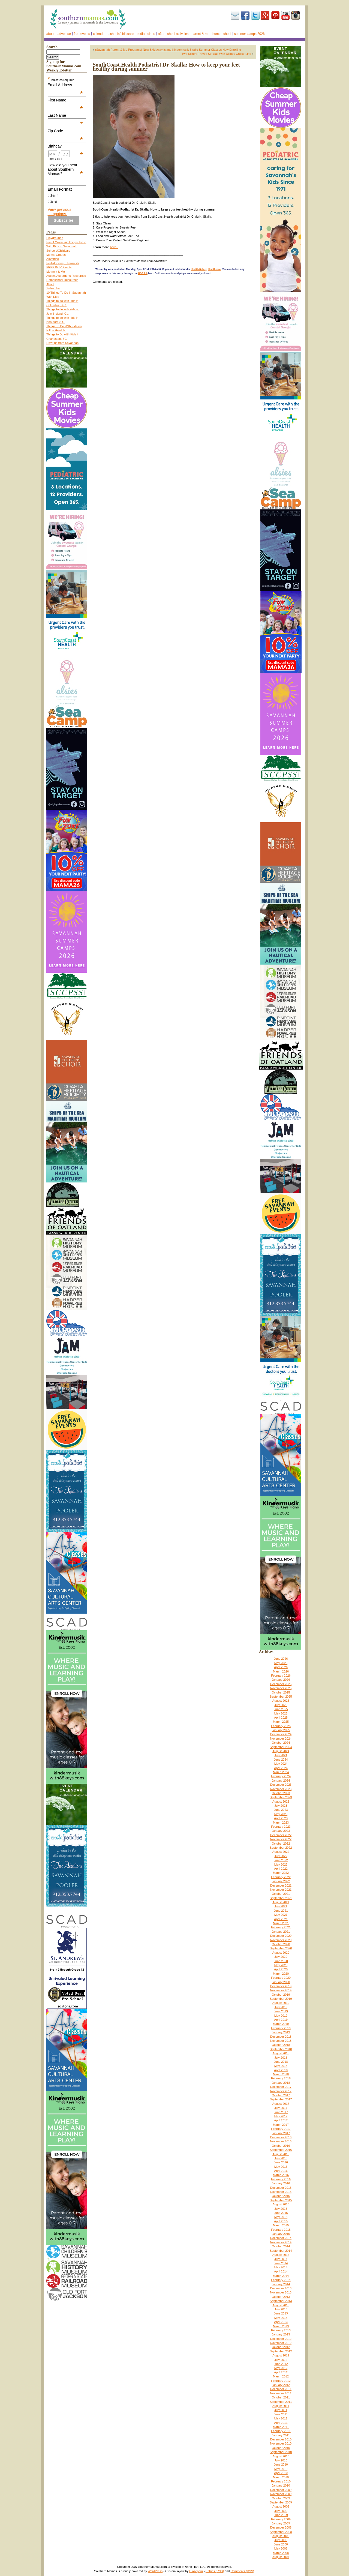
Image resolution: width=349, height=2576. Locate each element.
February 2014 (281, 2279)
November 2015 (280, 2191)
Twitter (255, 15)
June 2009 (281, 2515)
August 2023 (280, 1801)
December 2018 (280, 2036)
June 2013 (281, 2313)
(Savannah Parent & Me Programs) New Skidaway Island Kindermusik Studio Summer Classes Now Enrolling (168, 49)
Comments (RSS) (242, 2571)
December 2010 (280, 2439)
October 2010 (281, 2447)
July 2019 (280, 2007)
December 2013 (280, 2288)
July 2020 (280, 1956)
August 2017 (280, 2103)
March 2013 (281, 2326)
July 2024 (280, 1755)
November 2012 (280, 2342)
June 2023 (281, 1809)
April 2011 (281, 2422)
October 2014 (281, 2246)
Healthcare (214, 269)
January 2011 (281, 2435)
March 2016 (281, 2174)
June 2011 (281, 2414)
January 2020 (281, 1982)
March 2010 (281, 2477)
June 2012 (281, 2363)
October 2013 (281, 2296)
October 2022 (281, 1843)
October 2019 (281, 1994)
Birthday (65, 146)
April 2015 (281, 2221)
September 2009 (281, 2502)
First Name (65, 100)
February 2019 (281, 2028)
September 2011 (281, 2401)
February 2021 (281, 1927)
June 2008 (281, 2544)
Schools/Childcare (121, 33)
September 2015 (281, 2200)
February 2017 (281, 2128)
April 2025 (281, 1717)
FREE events (82, 33)
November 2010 (280, 2443)
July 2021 (280, 1906)
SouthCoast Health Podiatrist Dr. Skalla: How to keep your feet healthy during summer (166, 67)
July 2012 (280, 2359)
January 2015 (281, 2233)
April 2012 (281, 2372)
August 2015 (280, 2204)
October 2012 (281, 2347)
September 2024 (281, 1747)
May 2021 (280, 1914)
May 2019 (280, 2015)
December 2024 (280, 1734)
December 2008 (280, 2527)
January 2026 (281, 1679)
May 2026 (280, 1663)
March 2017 (281, 2124)
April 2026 (281, 1667)
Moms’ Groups (56, 254)
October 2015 (281, 2195)
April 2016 (281, 2170)
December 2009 (280, 2489)
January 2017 (281, 2133)
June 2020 (281, 1961)
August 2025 (280, 1700)
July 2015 (280, 2208)
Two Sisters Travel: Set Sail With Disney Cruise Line (216, 53)
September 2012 (281, 2351)
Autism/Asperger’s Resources (66, 275)
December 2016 (280, 2137)
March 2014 (281, 2275)
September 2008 (281, 2531)
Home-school (221, 33)
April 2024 (281, 1768)
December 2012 (280, 2338)
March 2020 (281, 1973)
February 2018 (281, 2078)
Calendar (99, 33)
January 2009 (281, 2523)
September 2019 (281, 1998)
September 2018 (281, 2049)
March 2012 (281, 2376)
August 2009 (280, 2506)
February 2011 (281, 2431)
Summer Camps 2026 (249, 33)
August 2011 (280, 2405)
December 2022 (280, 1835)
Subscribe (235, 15)
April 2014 (281, 2271)
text (54, 202)
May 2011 (280, 2418)
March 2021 (281, 1923)
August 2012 (280, 2355)
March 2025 (281, 1721)
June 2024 (281, 1759)
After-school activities (173, 33)
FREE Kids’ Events (59, 267)
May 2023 (280, 1814)
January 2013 (281, 2334)
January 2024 (281, 1780)
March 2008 (281, 2552)
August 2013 (280, 2305)
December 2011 (280, 2389)
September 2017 (281, 2099)
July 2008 (280, 2540)
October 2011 (281, 2397)
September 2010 (281, 2452)
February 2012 (281, 2380)
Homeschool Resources (62, 279)
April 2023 (281, 1818)
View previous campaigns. (59, 211)
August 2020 (280, 1952)
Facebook (245, 15)
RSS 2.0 (143, 273)
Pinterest (275, 15)
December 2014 (280, 2237)
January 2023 (281, 1830)
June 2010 (281, 2464)
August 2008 (280, 2536)
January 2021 (281, 1931)
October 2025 (281, 1692)
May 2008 (280, 2548)
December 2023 (280, 1784)
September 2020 (281, 1948)
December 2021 (280, 1885)
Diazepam (196, 2571)
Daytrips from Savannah (62, 342)
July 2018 (280, 2057)
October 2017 (281, 2095)
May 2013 (280, 2317)
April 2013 (281, 2321)
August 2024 (280, 1751)
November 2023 (280, 1789)
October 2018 (281, 2044)
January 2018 (281, 2082)
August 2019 (280, 2002)
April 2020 (281, 1969)
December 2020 (280, 1935)
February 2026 (281, 1675)
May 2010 (280, 2468)
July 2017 (280, 2107)
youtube (285, 15)
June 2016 (281, 2162)
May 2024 (280, 1763)
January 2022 (281, 1881)
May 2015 (280, 2216)
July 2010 (280, 2460)
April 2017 (281, 2120)
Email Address (65, 85)
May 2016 (280, 2166)
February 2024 (281, 1776)
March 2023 (281, 1822)
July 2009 (280, 2510)
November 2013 (280, 2292)
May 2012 (280, 2368)
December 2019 (280, 1986)
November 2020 (280, 1940)
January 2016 (281, 2183)
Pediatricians (146, 33)
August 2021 (280, 1902)
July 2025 (280, 1705)
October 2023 (281, 1793)
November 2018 (280, 2040)
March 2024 (281, 1772)
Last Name (65, 115)
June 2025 (281, 1709)
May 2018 (280, 2065)
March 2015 (281, 2225)
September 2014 (281, 2250)
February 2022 (281, 1877)
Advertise (64, 33)
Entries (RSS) (215, 2571)
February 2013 (281, 2330)
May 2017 (280, 2116)
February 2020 (281, 1977)
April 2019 (281, 2019)
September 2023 (281, 1797)
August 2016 (280, 2154)
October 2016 (281, 2145)
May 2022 (280, 1864)
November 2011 (280, 2393)
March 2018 (281, 2074)
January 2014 (281, 2284)
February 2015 (281, 2229)
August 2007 (280, 2557)
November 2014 (280, 2242)
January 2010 (281, 2485)
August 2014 (280, 2254)
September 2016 (281, 2149)
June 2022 (281, 1860)
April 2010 (281, 2473)
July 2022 (280, 1856)
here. (114, 247)
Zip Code (65, 131)
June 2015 (281, 2212)
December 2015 (280, 2187)
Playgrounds (54, 237)
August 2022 (280, 1851)
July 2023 (280, 1805)
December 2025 (280, 1684)
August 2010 (280, 2456)
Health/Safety (198, 269)
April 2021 (281, 1919)
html (54, 196)
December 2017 (280, 2086)
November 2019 (280, 1990)
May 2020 (280, 1965)
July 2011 (280, 2410)
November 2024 (280, 1738)
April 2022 (281, 1868)
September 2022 (281, 1847)
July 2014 (280, 2258)
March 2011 (281, 2426)
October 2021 (281, 1893)
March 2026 (281, 1671)
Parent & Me (200, 33)
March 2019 (281, 2023)
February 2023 (281, 1826)
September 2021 (281, 1898)
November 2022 (280, 1839)
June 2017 (281, 2112)
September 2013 (281, 2300)
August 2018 (280, 2053)
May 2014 (280, 2267)
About (50, 33)
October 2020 (281, 1944)
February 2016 (281, 2179)
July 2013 (280, 2309)
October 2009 (281, 2498)
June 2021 (281, 1910)
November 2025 (280, 1688)
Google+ (265, 15)
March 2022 (281, 1872)
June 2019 (281, 2011)
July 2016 (280, 2158)
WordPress (155, 2571)
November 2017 (280, 2091)
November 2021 (280, 1889)
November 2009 (280, 2494)
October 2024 (281, 1742)
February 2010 (281, 2481)
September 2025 (281, 1696)
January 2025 (281, 1730)
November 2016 (280, 2141)
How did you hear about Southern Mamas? (65, 169)
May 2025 (280, 1713)
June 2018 (281, 2061)
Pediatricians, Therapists (62, 263)
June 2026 (281, 1658)
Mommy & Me (55, 271)
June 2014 (281, 2263)
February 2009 (281, 2519)
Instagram (295, 15)
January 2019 (281, 2032)
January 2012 (281, 2384)
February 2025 (281, 1726)
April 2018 (281, 2070)
